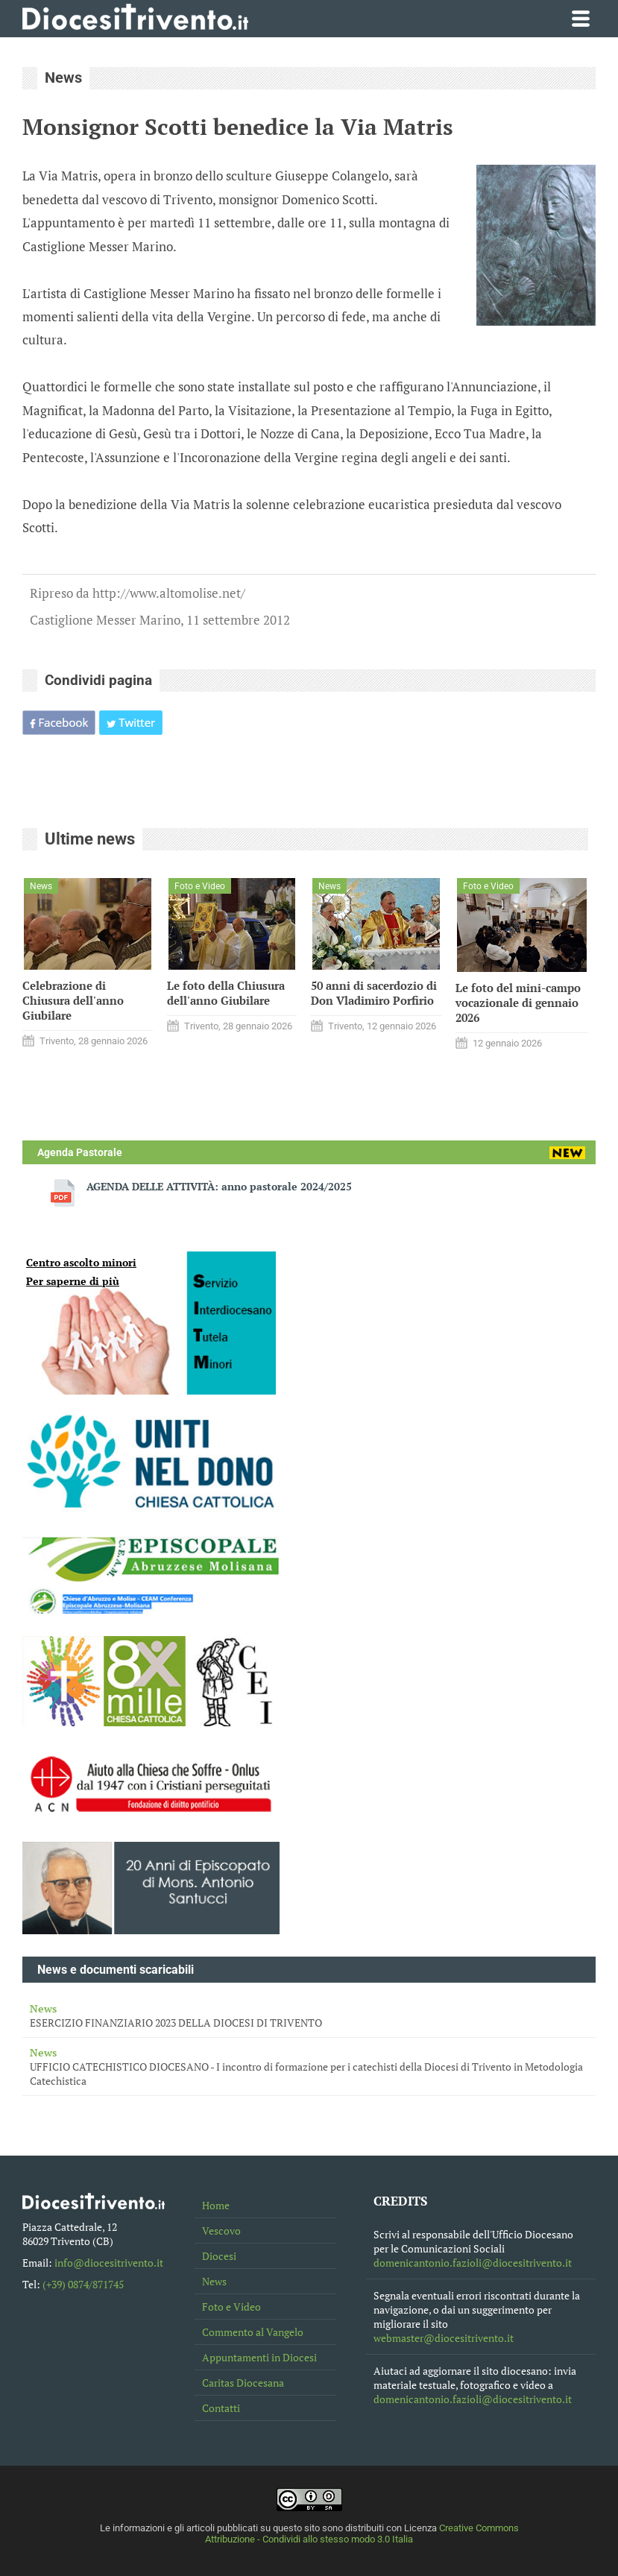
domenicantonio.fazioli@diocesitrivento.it (472, 2262)
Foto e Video (231, 2306)
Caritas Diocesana (243, 2382)
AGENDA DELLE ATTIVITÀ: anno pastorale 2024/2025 (219, 1186)
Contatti (221, 2408)
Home (216, 2205)
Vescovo (221, 2230)
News (214, 2281)
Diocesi (219, 2256)
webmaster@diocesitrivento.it (443, 2338)
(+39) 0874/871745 (83, 2284)
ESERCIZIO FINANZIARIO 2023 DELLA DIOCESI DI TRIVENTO (309, 2015)
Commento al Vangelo (252, 2332)
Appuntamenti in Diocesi (259, 2357)
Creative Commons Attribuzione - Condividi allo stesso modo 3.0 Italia (362, 2533)
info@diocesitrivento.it (108, 2262)
